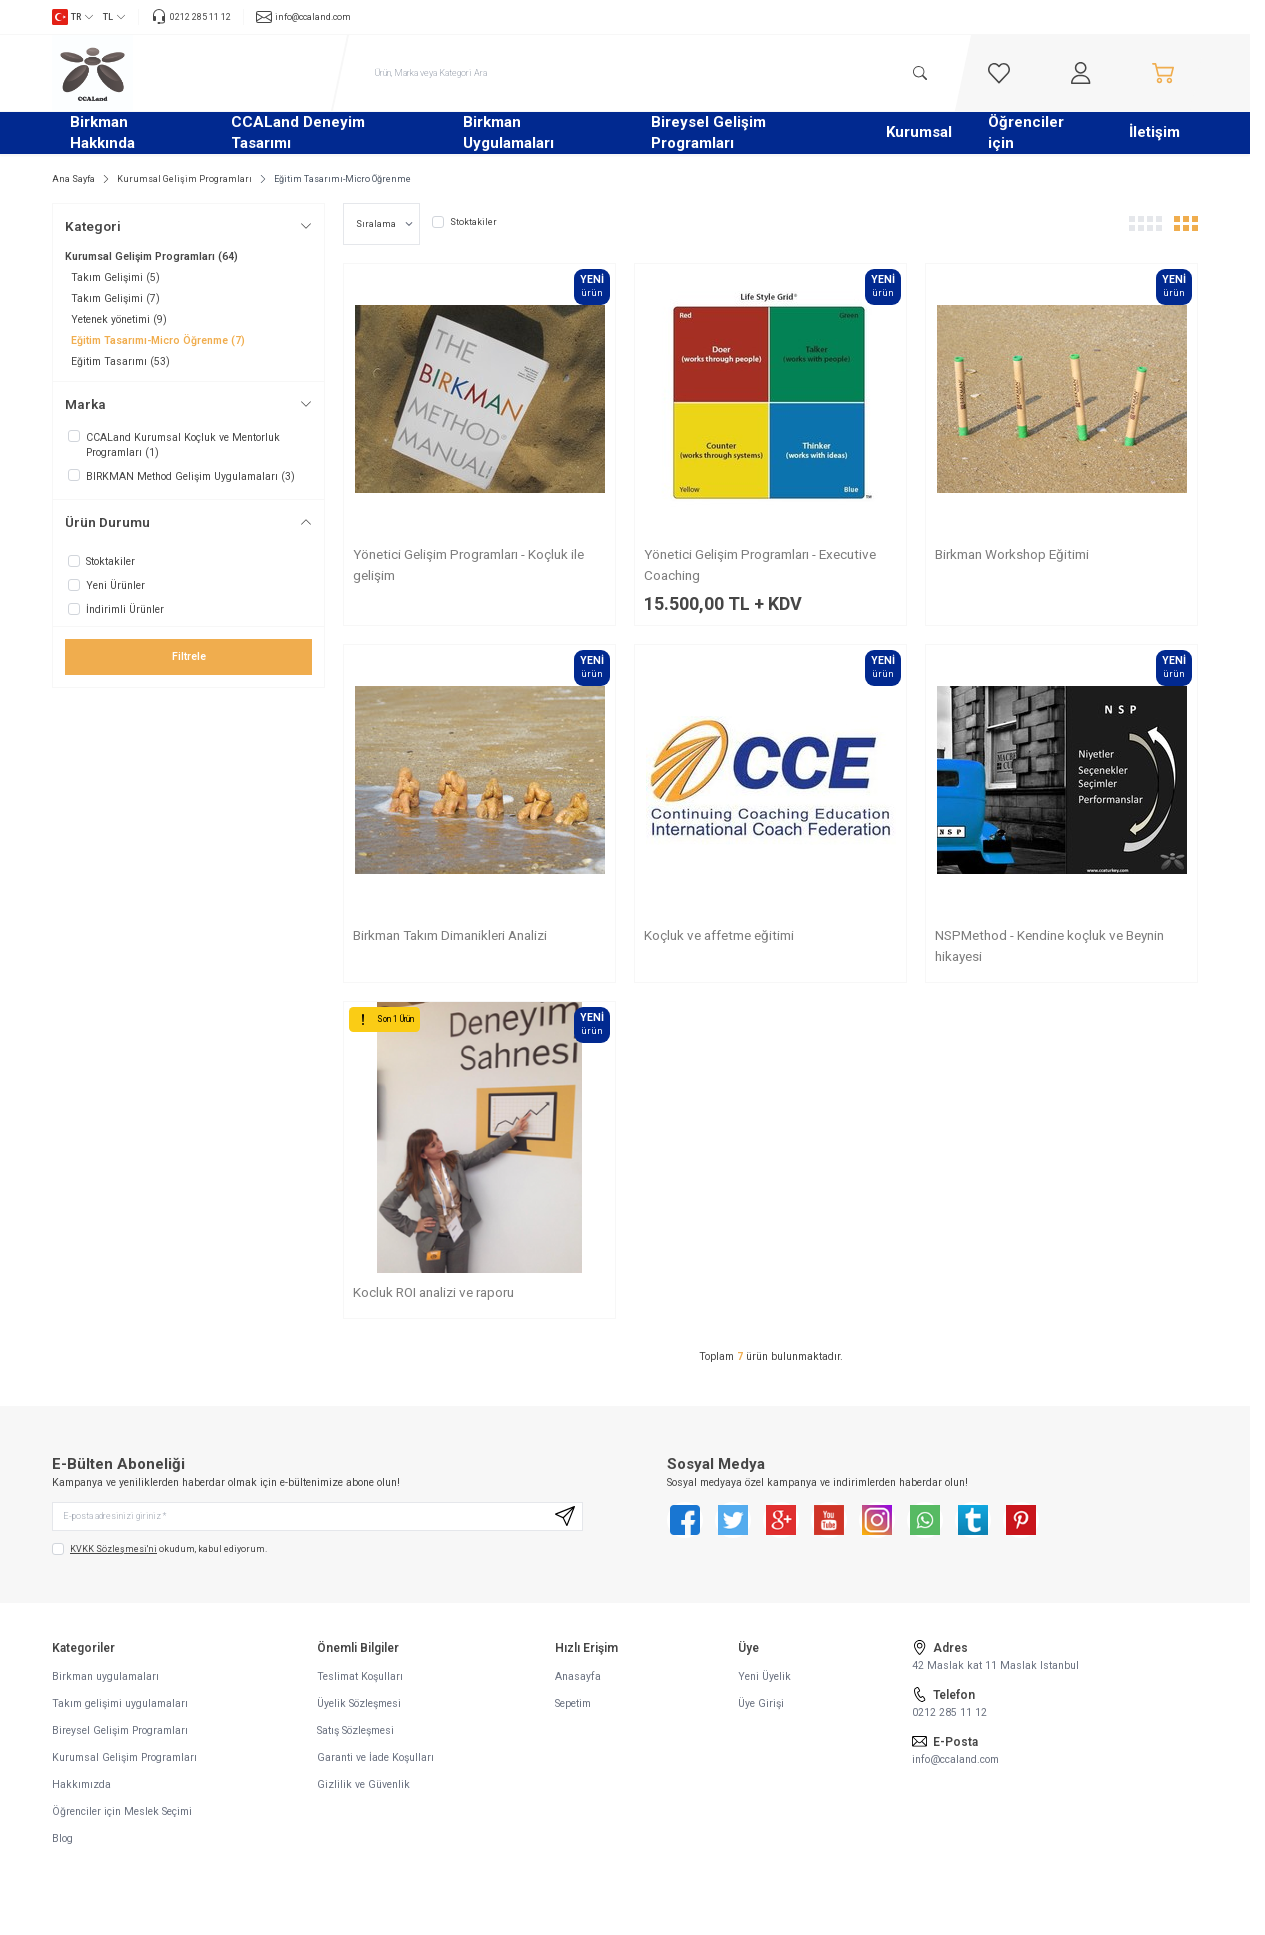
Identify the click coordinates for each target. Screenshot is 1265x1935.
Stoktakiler (464, 222)
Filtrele (189, 656)
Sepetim (573, 1710)
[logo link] (172, 73)
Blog (62, 1845)
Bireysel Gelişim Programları (708, 132)
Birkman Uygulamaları (508, 132)
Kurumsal (919, 132)
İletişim (1154, 132)
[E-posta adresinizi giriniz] (317, 1520)
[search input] (652, 73)
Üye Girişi (761, 1710)
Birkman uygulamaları (105, 1683)
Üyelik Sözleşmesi (359, 1710)
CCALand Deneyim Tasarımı (298, 132)
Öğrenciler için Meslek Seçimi (122, 1818)
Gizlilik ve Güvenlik (363, 1791)
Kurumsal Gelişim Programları (184, 179)
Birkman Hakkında (102, 132)
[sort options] (381, 224)
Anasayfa (578, 1683)
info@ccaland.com (955, 1766)
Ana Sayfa (73, 179)
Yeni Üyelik (764, 1683)
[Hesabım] (1081, 73)
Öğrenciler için (1026, 132)
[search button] (919, 73)
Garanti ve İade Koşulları (375, 1764)
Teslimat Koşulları (360, 1683)
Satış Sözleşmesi (355, 1737)
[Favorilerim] (999, 73)
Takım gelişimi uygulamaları (120, 1710)
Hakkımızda (81, 1791)
